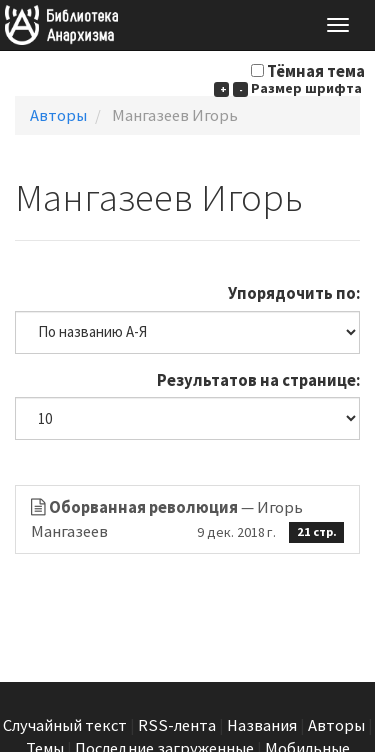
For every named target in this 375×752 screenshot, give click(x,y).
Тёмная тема (316, 71)
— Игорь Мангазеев (187, 520)
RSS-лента (177, 725)
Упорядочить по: (294, 293)
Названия (262, 725)
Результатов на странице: (258, 380)
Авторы (58, 115)
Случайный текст (65, 725)
